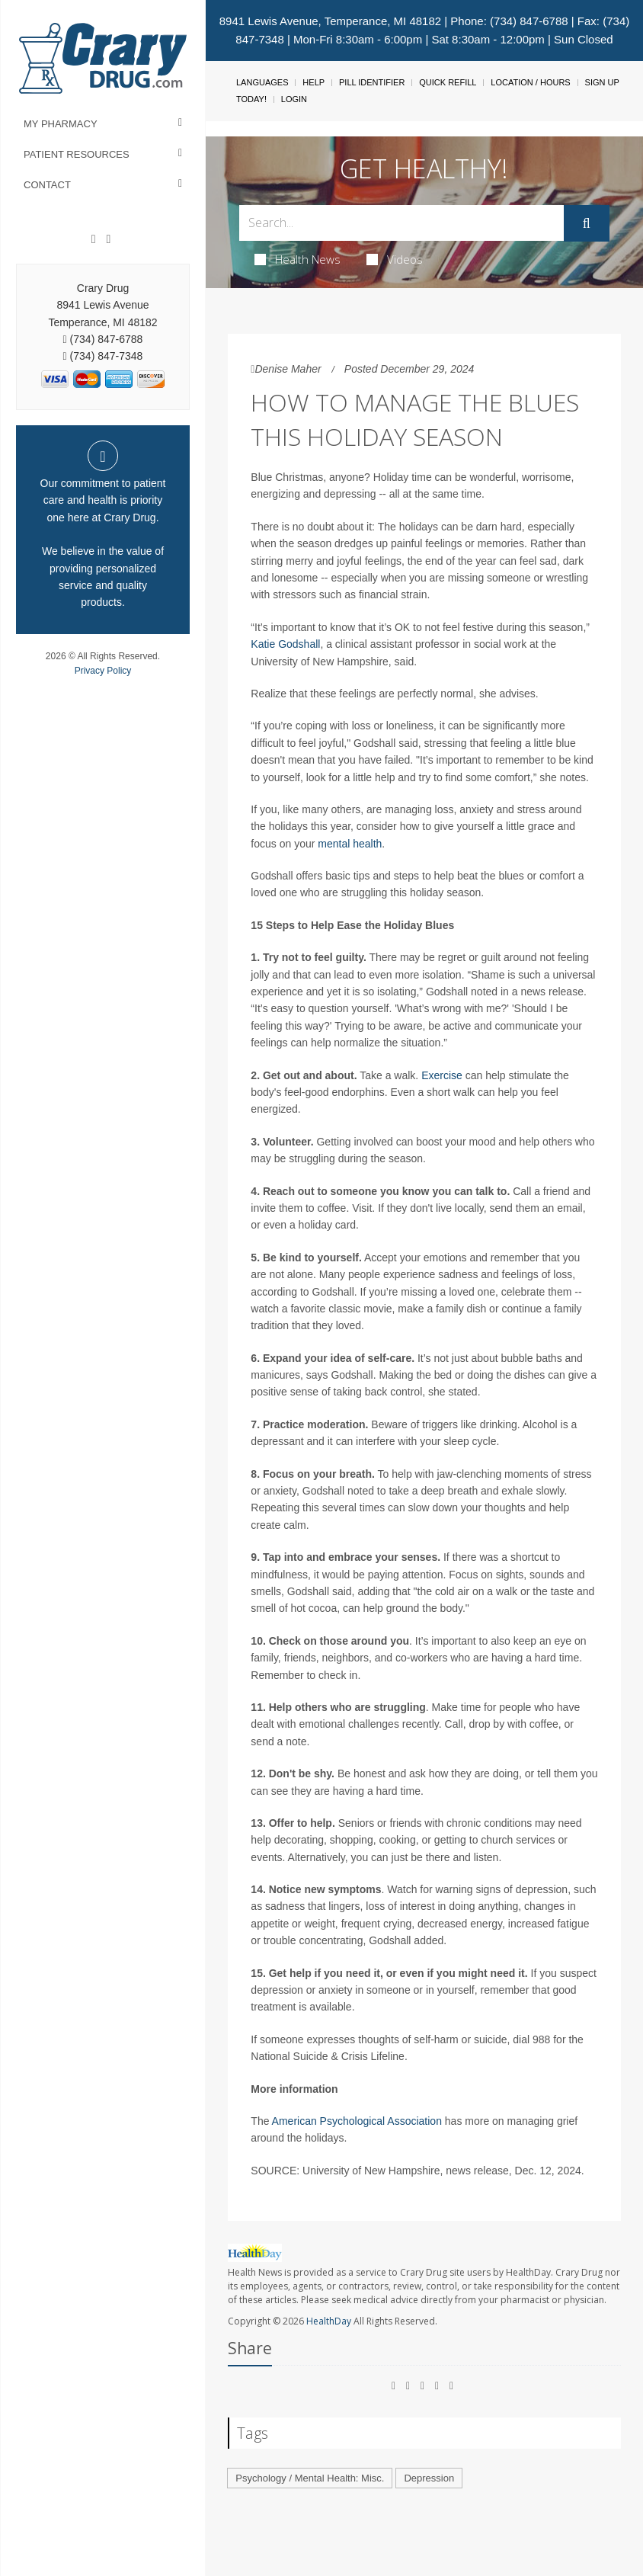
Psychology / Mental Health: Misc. (309, 2478)
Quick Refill (447, 82)
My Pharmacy (61, 124)
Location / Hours (530, 82)
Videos (394, 259)
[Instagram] (108, 239)
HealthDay (328, 2321)
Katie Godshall (285, 644)
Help (313, 82)
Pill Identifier (372, 82)
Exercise (441, 1075)
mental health (350, 844)
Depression (429, 2478)
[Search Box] (401, 223)
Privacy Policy (103, 670)
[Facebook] (93, 239)
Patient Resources (77, 154)
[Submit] (586, 223)
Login (294, 99)
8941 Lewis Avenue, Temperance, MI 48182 (330, 20)
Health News (297, 259)
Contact (47, 185)
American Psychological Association (357, 2121)
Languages (262, 82)
